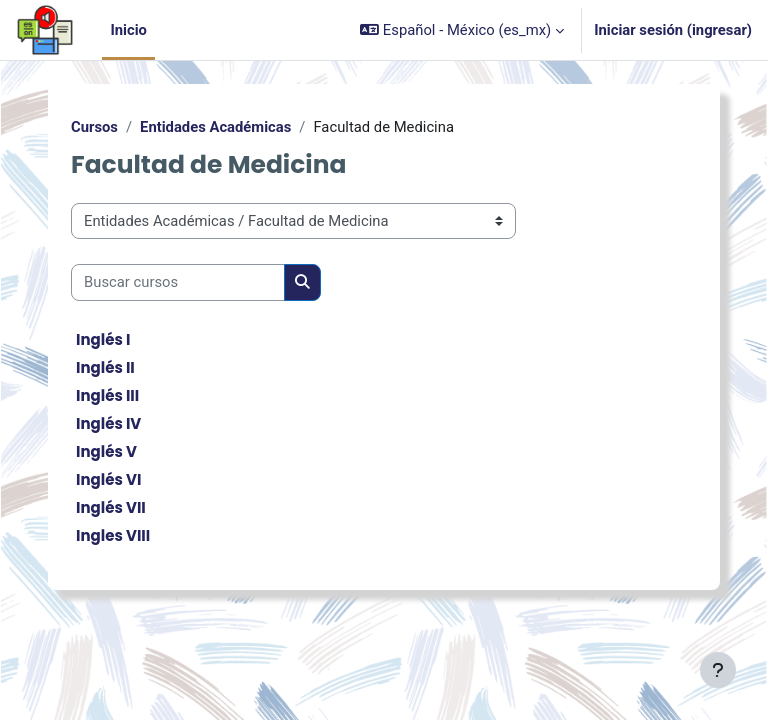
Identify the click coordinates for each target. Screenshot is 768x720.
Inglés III (107, 395)
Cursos (94, 127)
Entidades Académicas (215, 127)
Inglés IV (108, 423)
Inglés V (106, 451)
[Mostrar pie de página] (718, 670)
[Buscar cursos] (178, 282)
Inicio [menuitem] (128, 30)
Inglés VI (108, 479)
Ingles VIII (113, 535)
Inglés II (105, 367)
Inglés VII (111, 507)
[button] (462, 30)
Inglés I (103, 339)
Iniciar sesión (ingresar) (673, 30)
